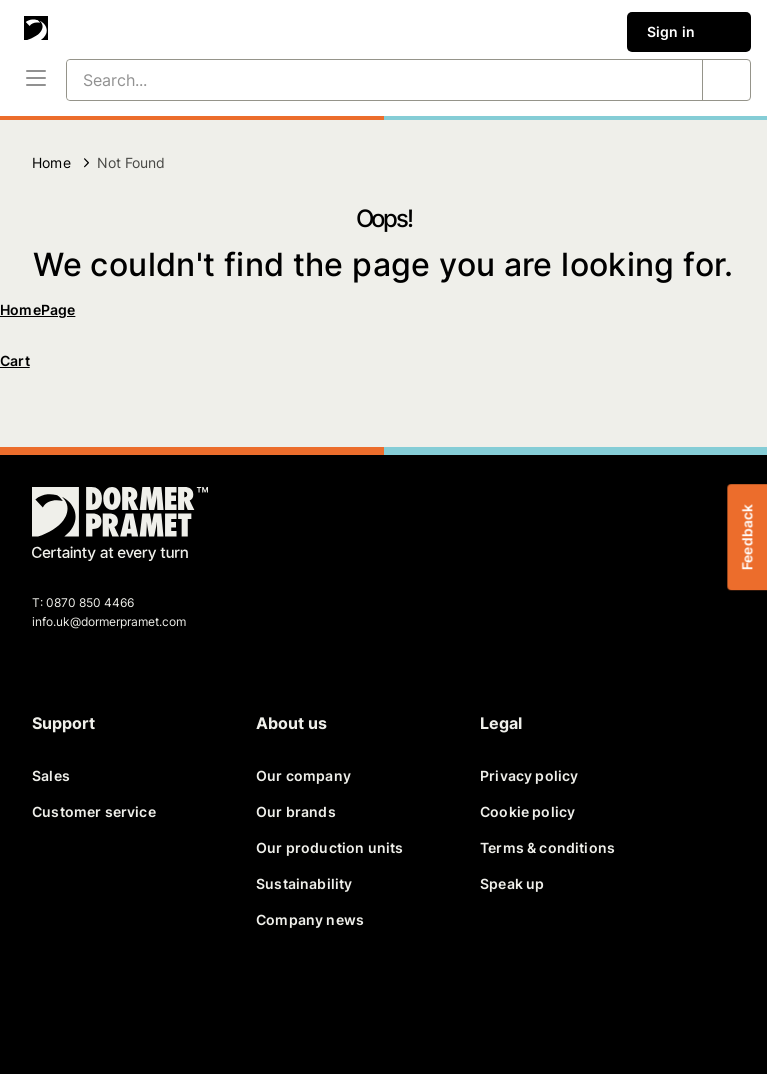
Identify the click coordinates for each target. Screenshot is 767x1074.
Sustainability (304, 883)
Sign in (689, 32)
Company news (310, 919)
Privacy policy (529, 775)
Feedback (746, 537)
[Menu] (36, 80)
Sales (51, 775)
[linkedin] (152, 1002)
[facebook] (56, 1002)
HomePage (37, 309)
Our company (303, 775)
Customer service (94, 811)
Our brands (296, 811)
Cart (15, 360)
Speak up (512, 883)
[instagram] (248, 1002)
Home (51, 162)
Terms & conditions (547, 847)
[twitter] (104, 1002)
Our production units (329, 847)
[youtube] (200, 1002)
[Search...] (360, 80)
